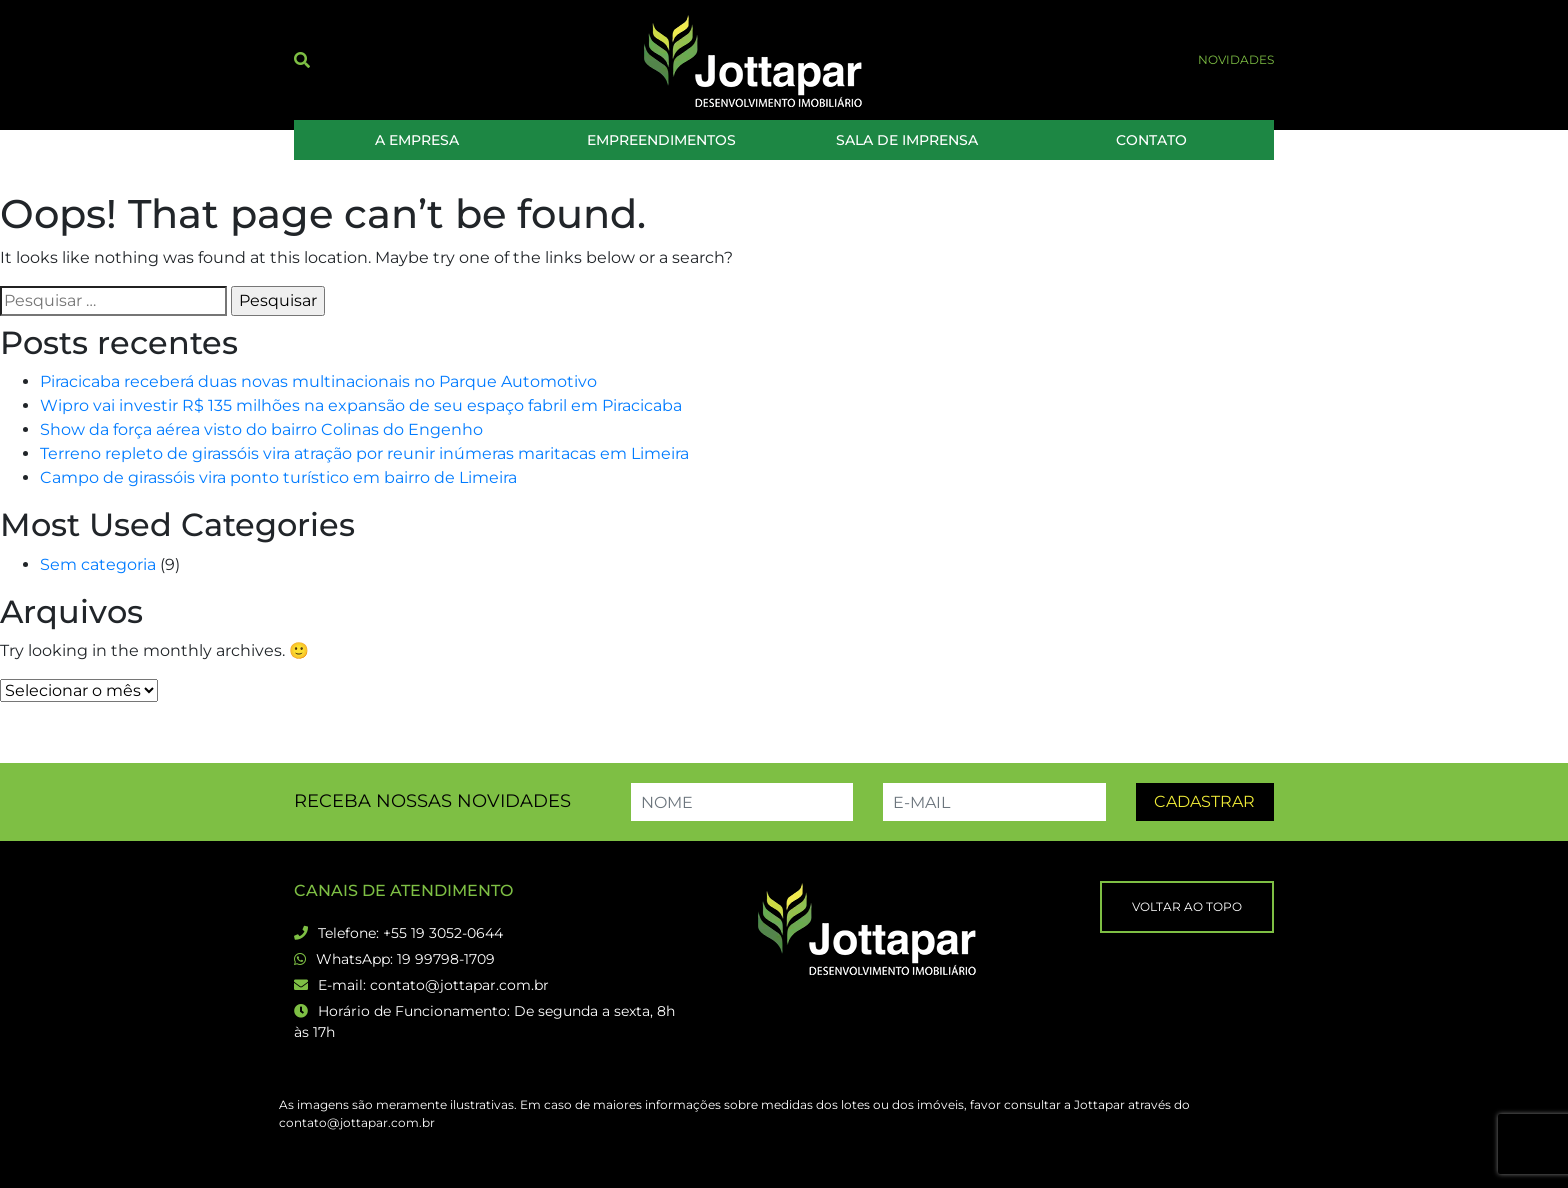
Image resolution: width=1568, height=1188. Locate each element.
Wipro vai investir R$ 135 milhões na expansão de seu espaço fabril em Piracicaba (361, 405)
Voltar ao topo (1187, 906)
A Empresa (417, 140)
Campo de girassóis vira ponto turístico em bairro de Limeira (278, 477)
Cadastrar (1204, 801)
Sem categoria (98, 564)
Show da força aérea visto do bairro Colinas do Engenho (261, 429)
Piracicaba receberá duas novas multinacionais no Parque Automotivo (318, 381)
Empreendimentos (661, 140)
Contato (1151, 140)
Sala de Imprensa (907, 140)
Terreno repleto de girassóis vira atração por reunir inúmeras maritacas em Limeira (364, 453)
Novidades (1236, 59)
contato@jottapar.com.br (459, 985)
